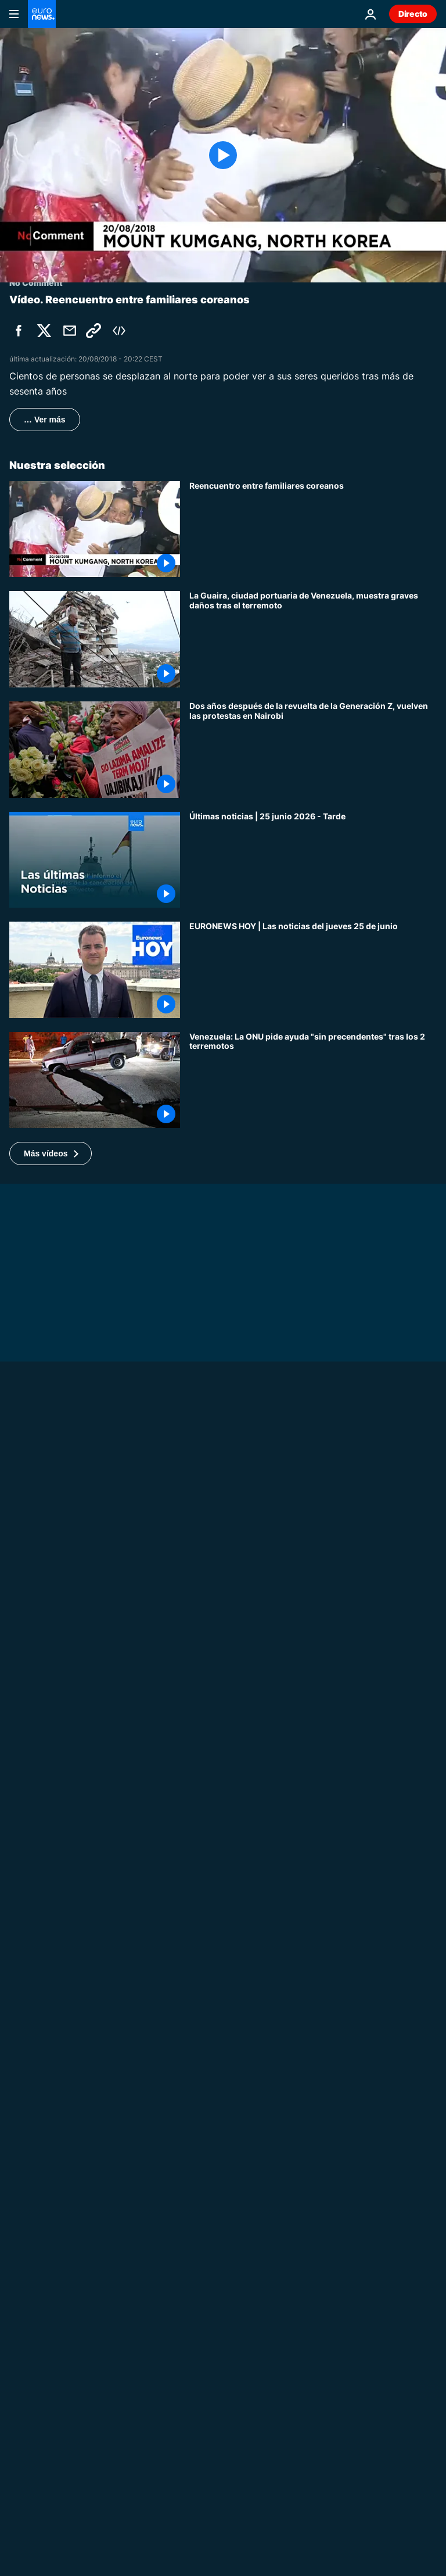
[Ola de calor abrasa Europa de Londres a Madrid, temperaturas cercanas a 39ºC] (223, 1697)
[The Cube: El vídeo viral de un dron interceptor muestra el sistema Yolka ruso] (223, 2388)
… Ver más (45, 419)
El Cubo (25, 2373)
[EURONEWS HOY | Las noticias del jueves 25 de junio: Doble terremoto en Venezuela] (313, 970)
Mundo (203, 2523)
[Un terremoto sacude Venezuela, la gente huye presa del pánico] (313, 1772)
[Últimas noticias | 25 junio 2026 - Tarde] (313, 860)
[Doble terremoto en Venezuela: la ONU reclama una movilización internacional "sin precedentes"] (313, 1080)
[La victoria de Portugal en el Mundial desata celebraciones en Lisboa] (313, 1992)
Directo (412, 14)
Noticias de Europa (227, 2412)
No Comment (36, 1683)
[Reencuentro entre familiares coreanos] (313, 529)
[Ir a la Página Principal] (42, 14)
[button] (50, 1153)
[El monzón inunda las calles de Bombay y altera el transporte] (313, 1882)
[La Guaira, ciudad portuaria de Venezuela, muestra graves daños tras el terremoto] (313, 639)
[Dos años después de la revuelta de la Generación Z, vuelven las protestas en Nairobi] (313, 749)
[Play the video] (223, 155)
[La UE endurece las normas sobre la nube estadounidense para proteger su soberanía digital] (313, 2463)
